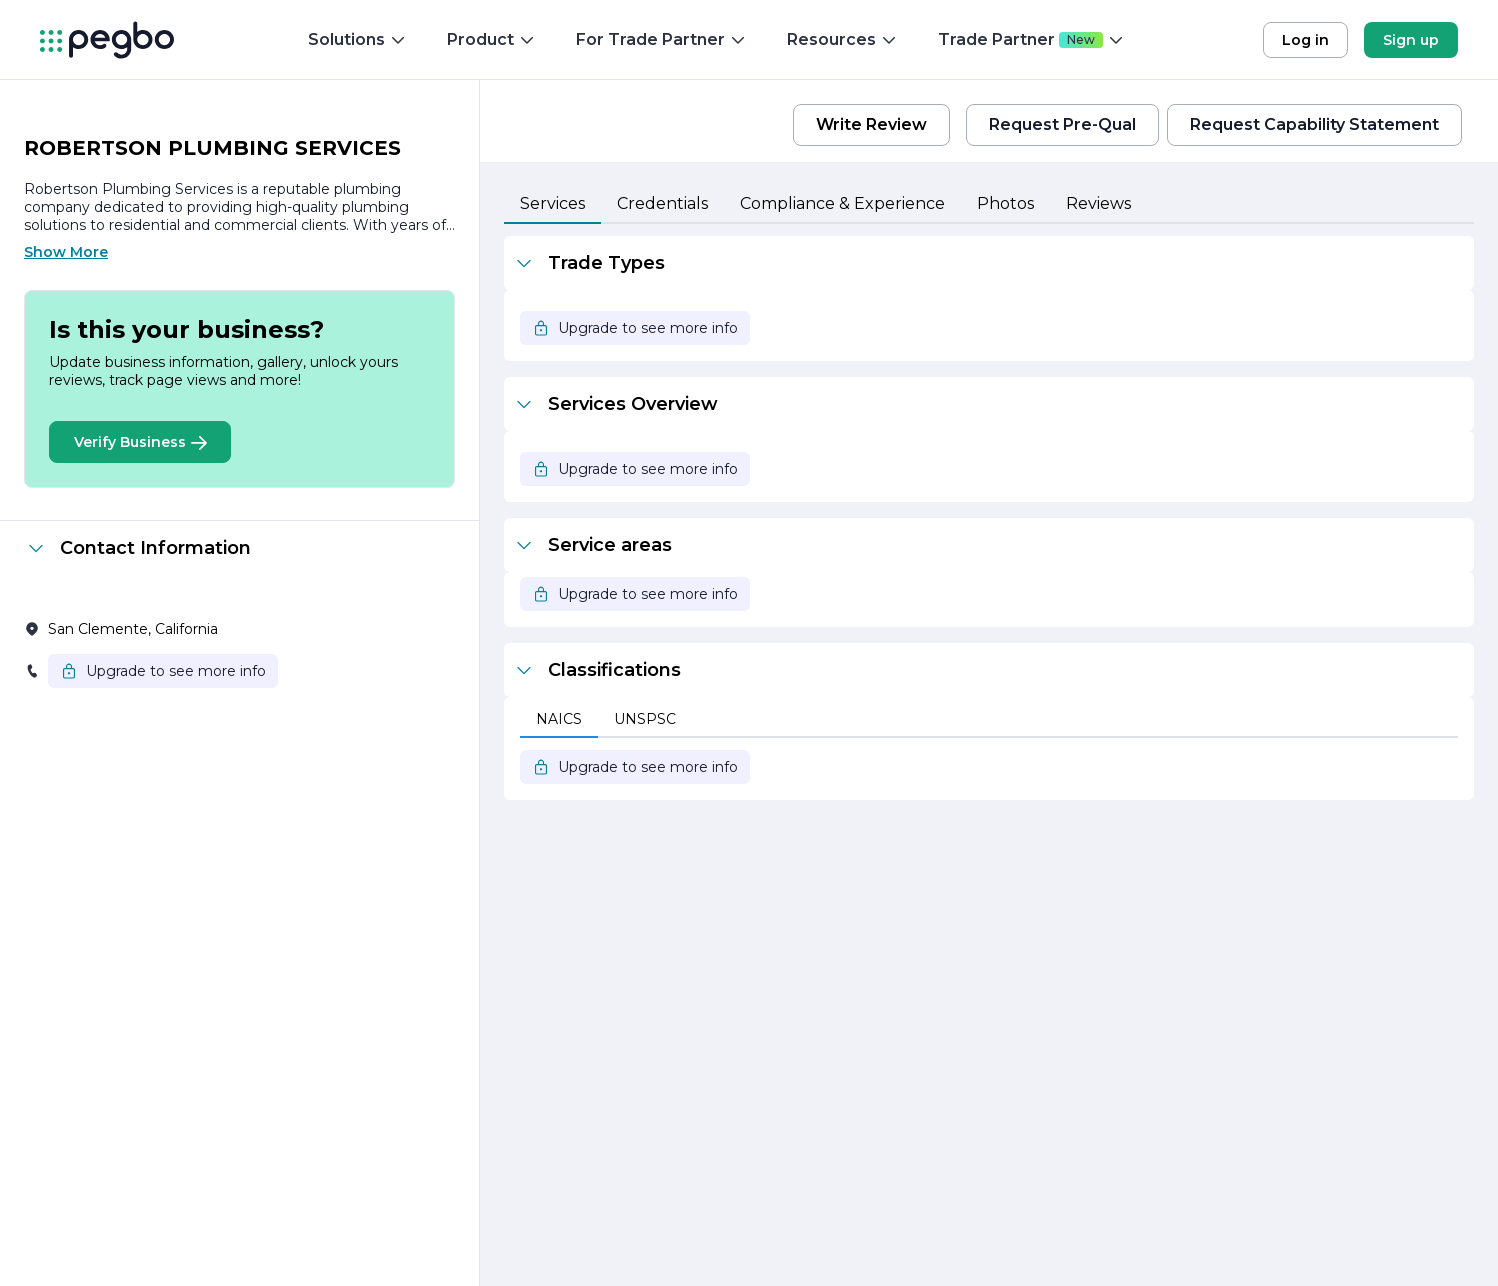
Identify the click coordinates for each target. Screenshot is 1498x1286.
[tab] (552, 205)
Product (491, 39)
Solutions (357, 39)
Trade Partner (1031, 39)
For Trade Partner (661, 39)
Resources (842, 39)
